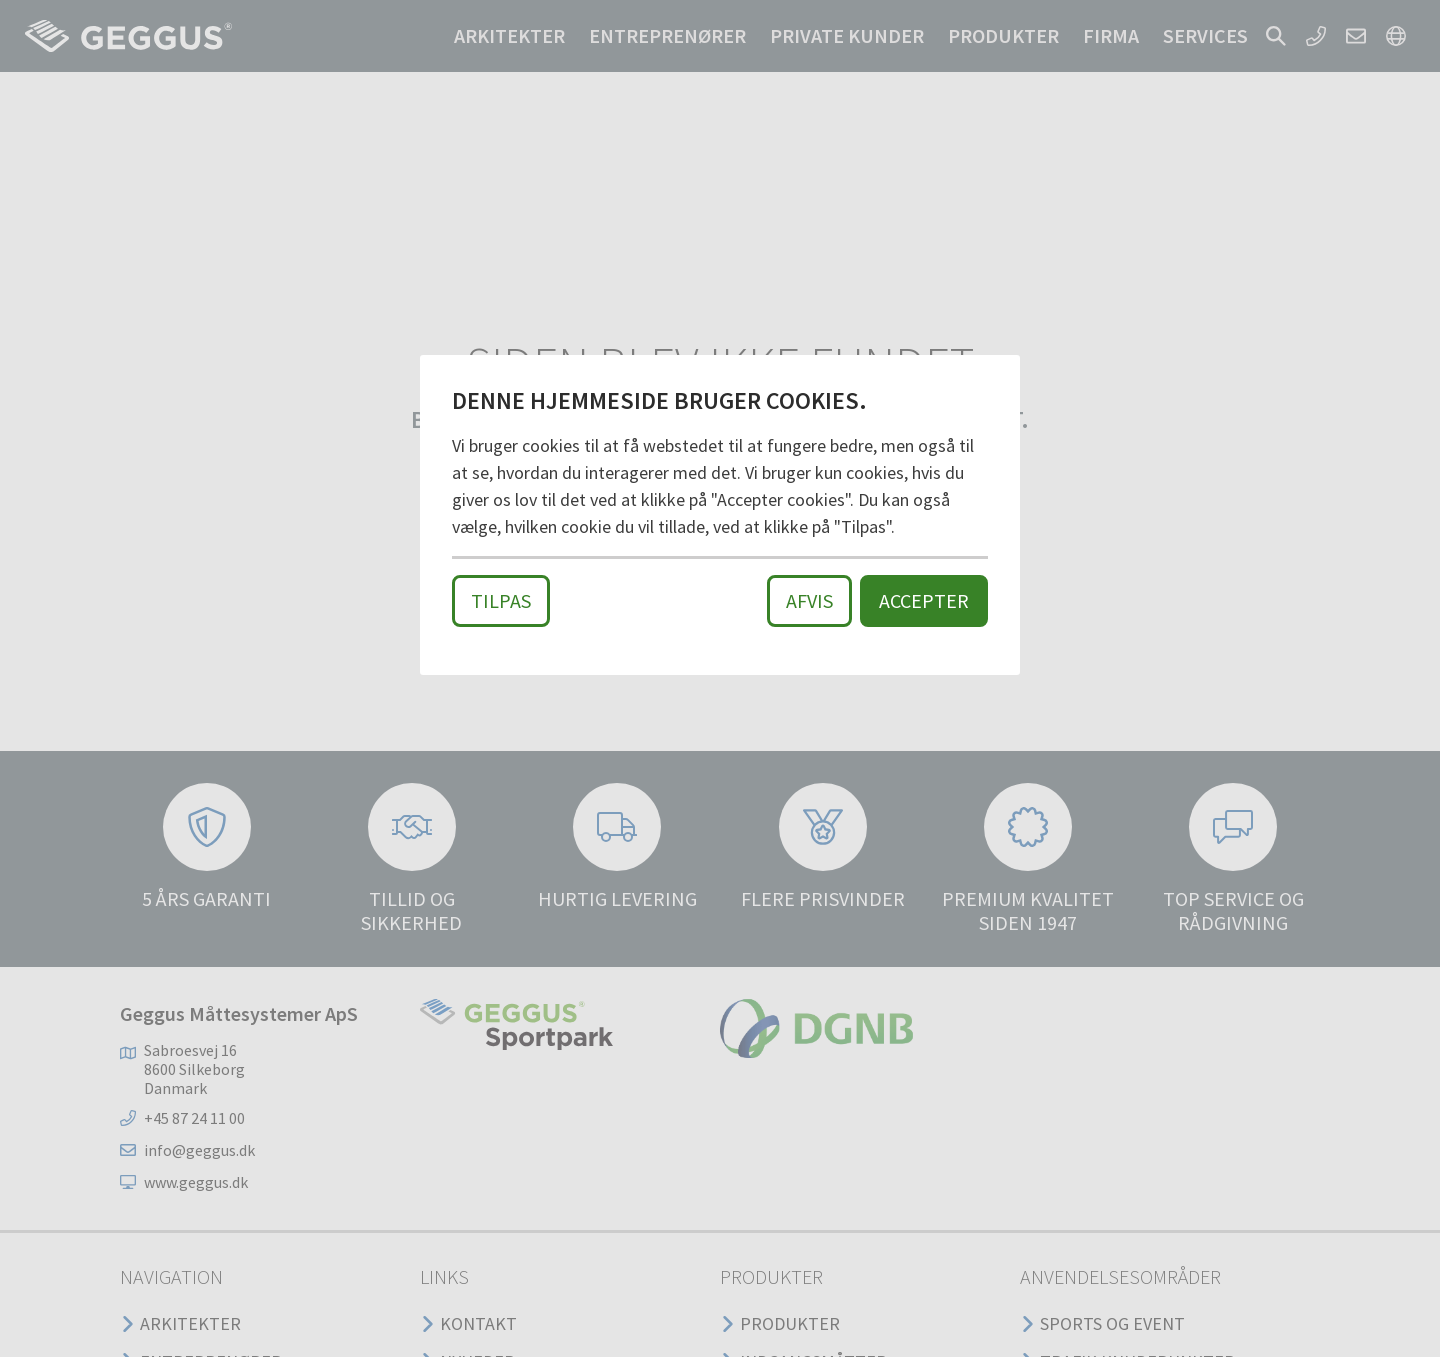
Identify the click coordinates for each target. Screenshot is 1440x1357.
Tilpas (501, 600)
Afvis (809, 600)
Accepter (924, 600)
